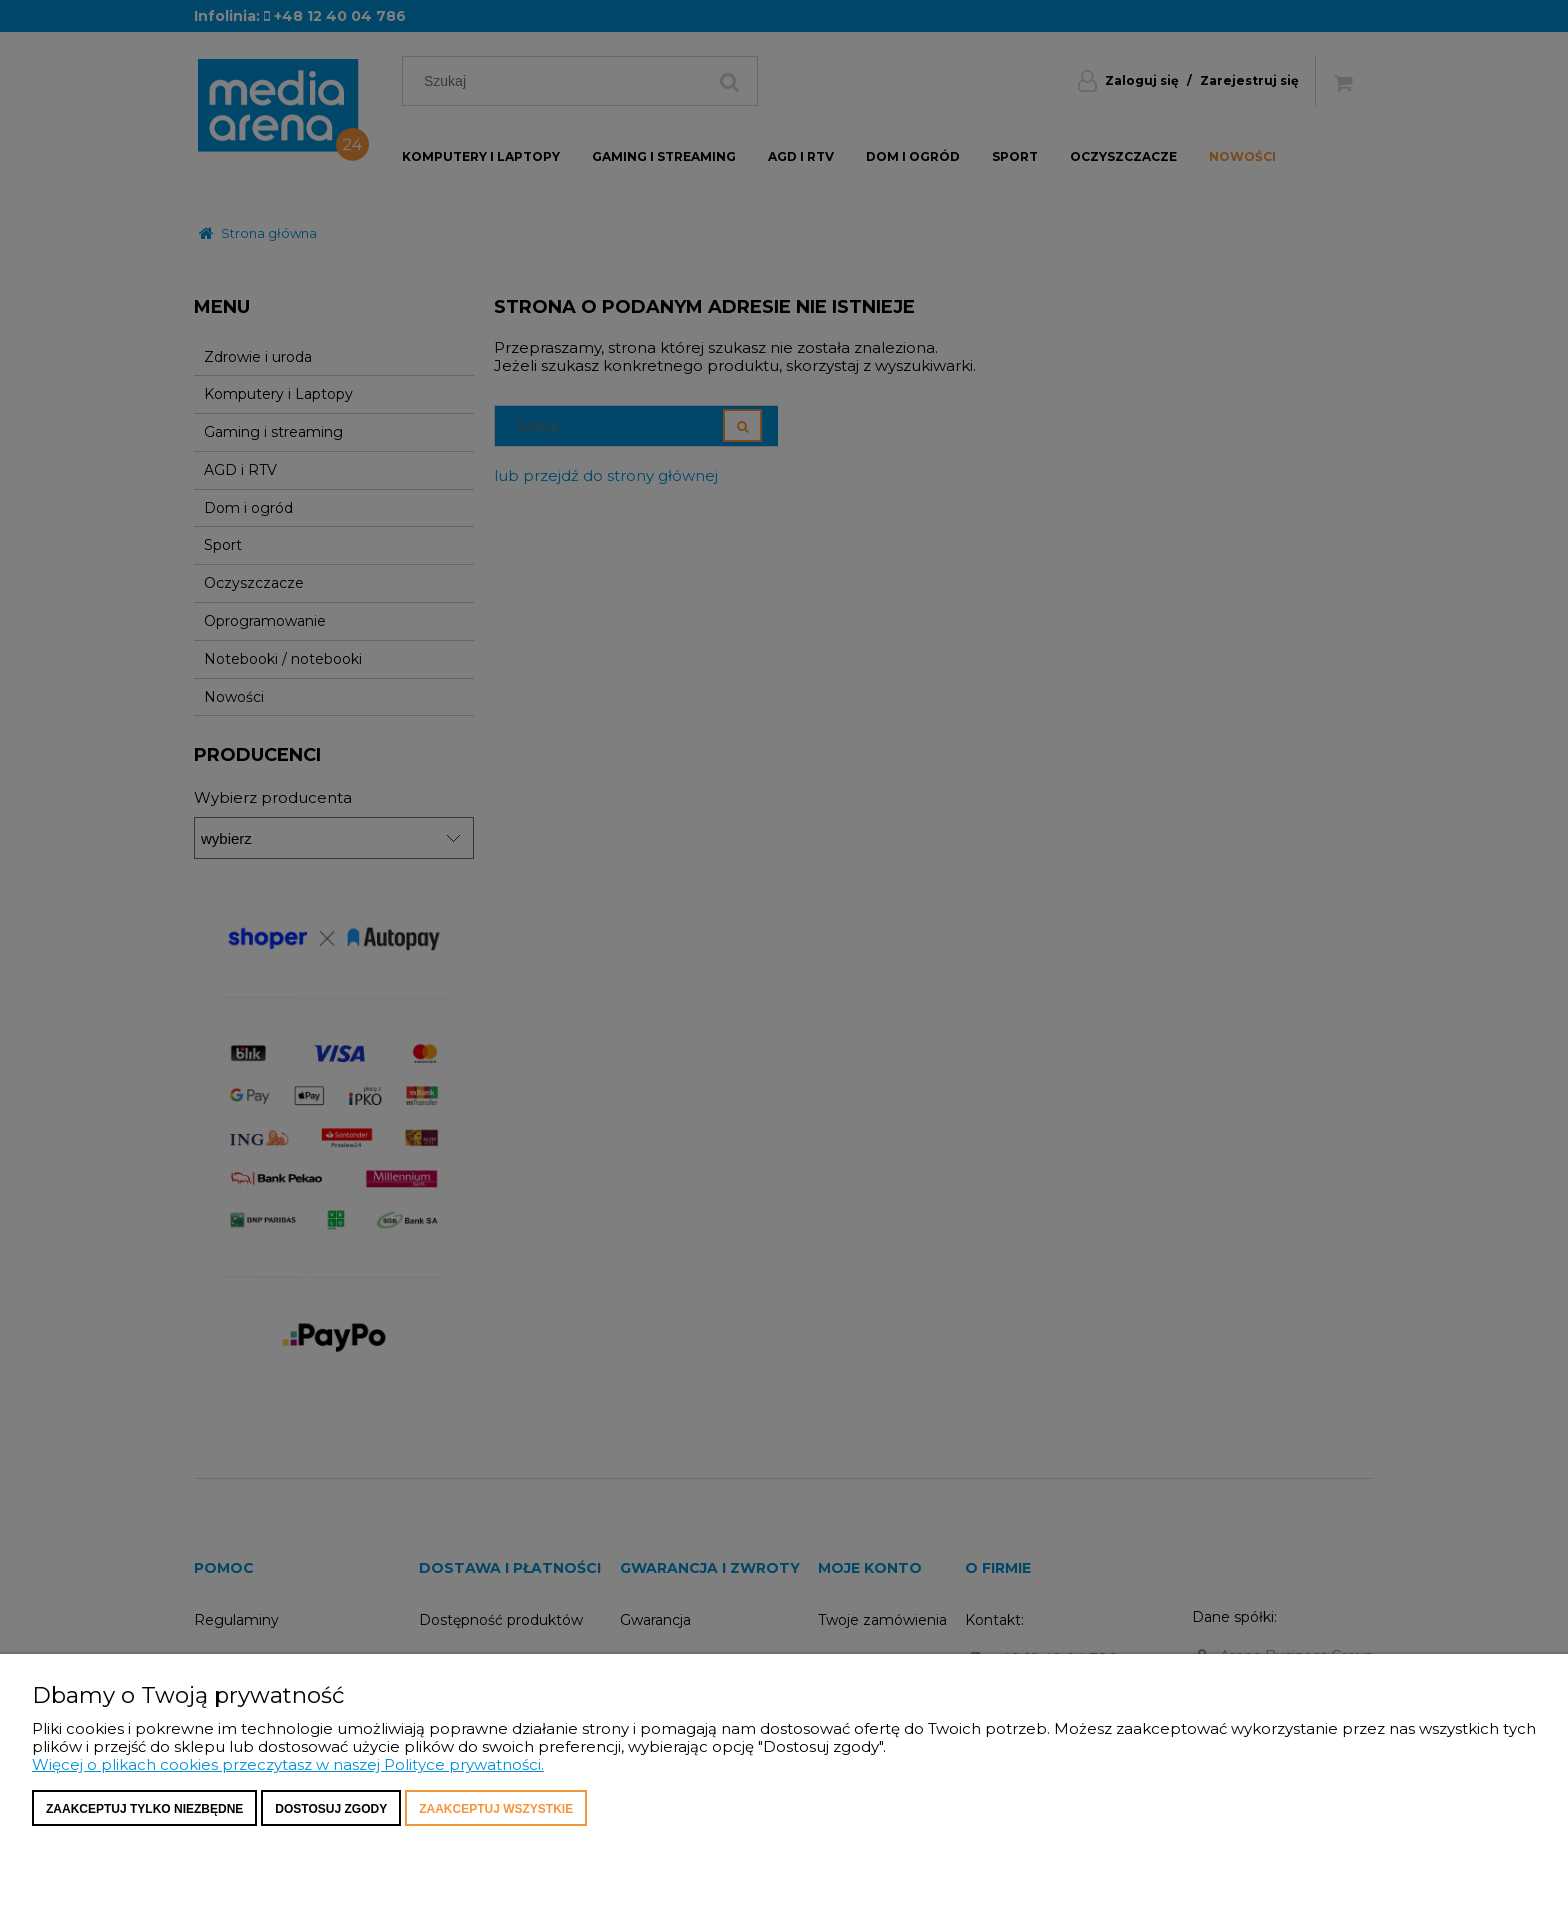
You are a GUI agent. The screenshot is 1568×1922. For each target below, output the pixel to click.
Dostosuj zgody (331, 1809)
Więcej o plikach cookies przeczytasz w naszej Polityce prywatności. (288, 1764)
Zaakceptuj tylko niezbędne (144, 1809)
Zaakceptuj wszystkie (496, 1809)
